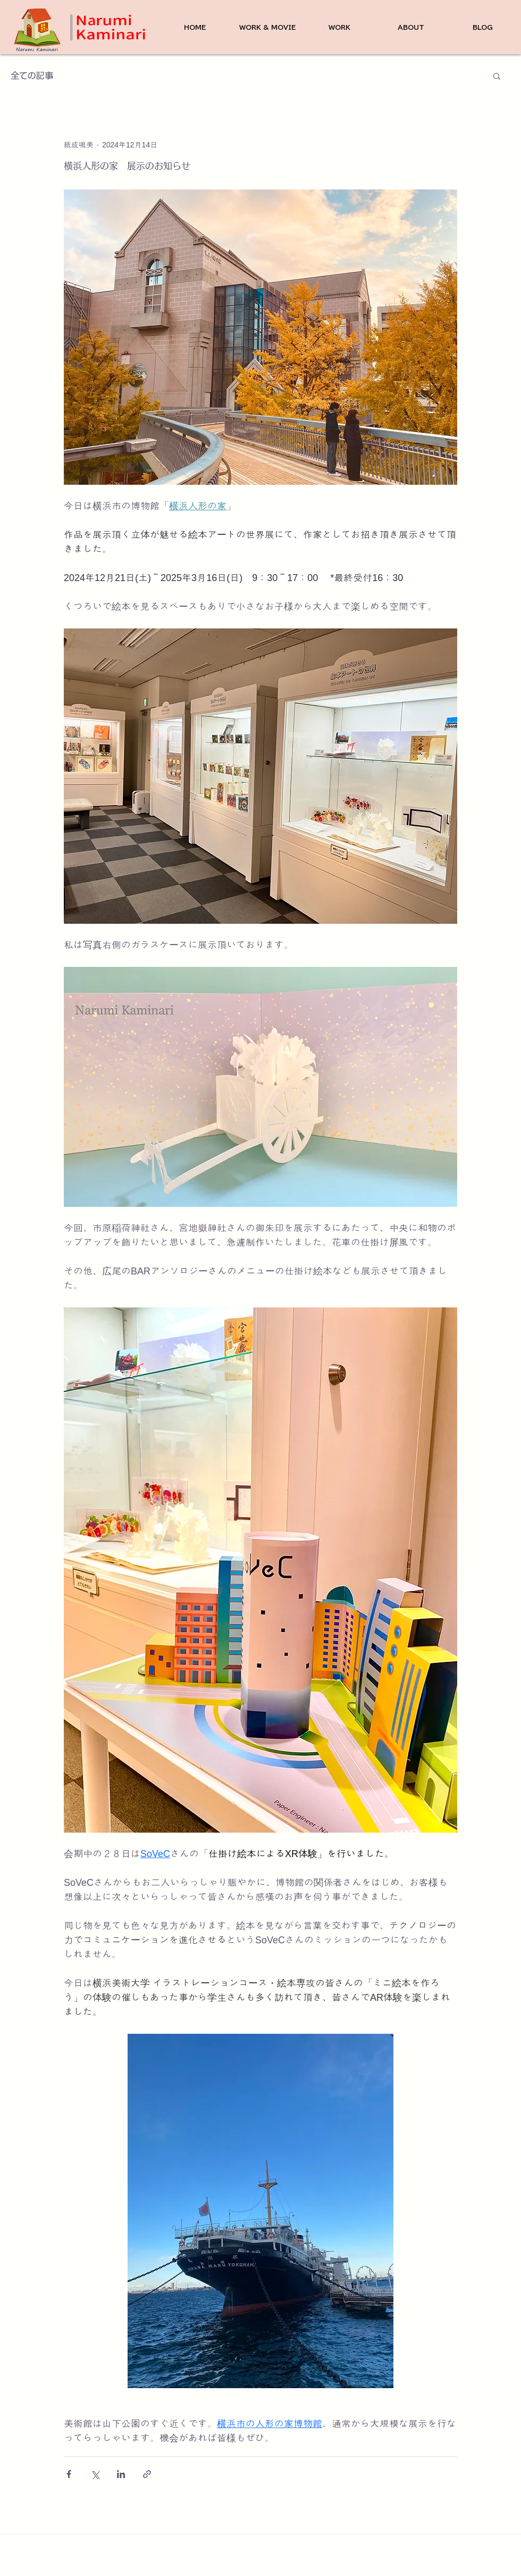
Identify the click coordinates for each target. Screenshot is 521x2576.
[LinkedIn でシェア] (121, 2474)
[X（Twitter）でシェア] (95, 2474)
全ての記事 (32, 75)
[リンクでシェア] (147, 2474)
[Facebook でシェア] (69, 2474)
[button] (497, 75)
